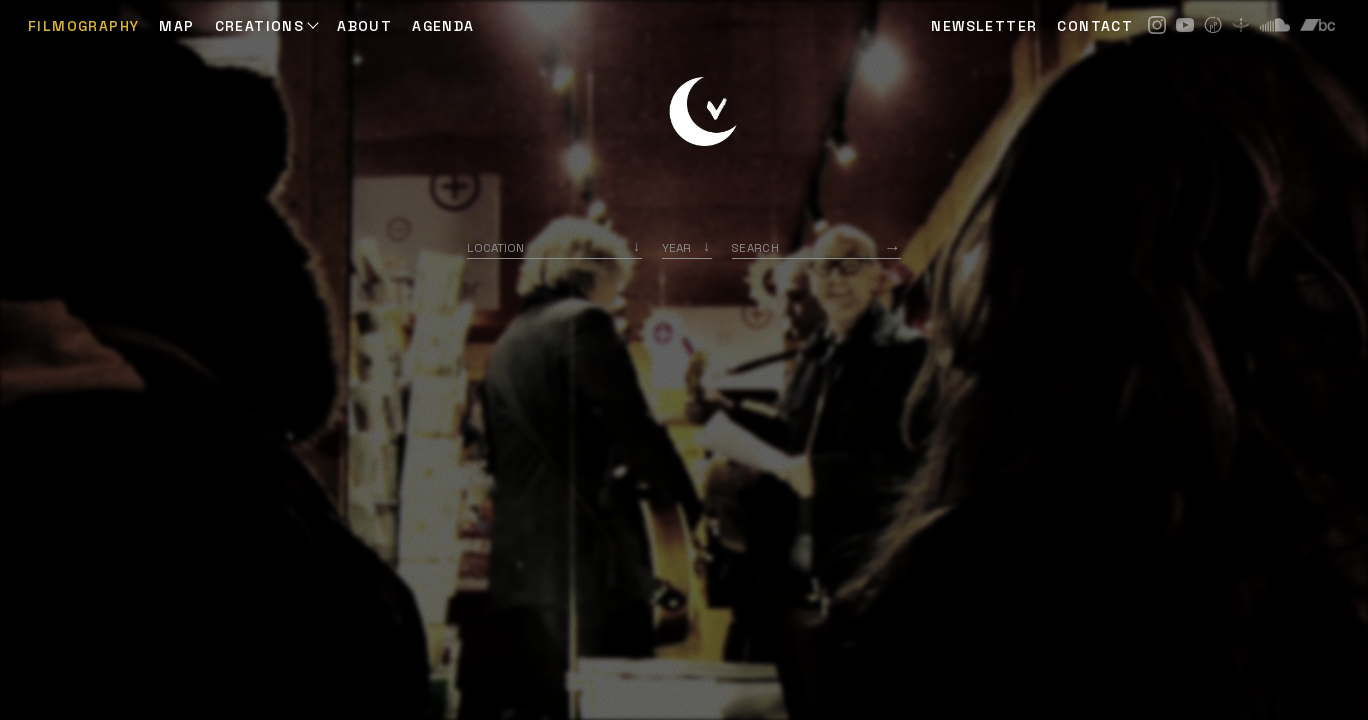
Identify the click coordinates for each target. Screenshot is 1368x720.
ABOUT (364, 26)
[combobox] (554, 247)
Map (176, 26)
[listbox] (687, 247)
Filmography (83, 26)
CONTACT (1095, 26)
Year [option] (676, 247)
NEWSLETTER (984, 26)
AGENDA (443, 26)
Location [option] (495, 247)
